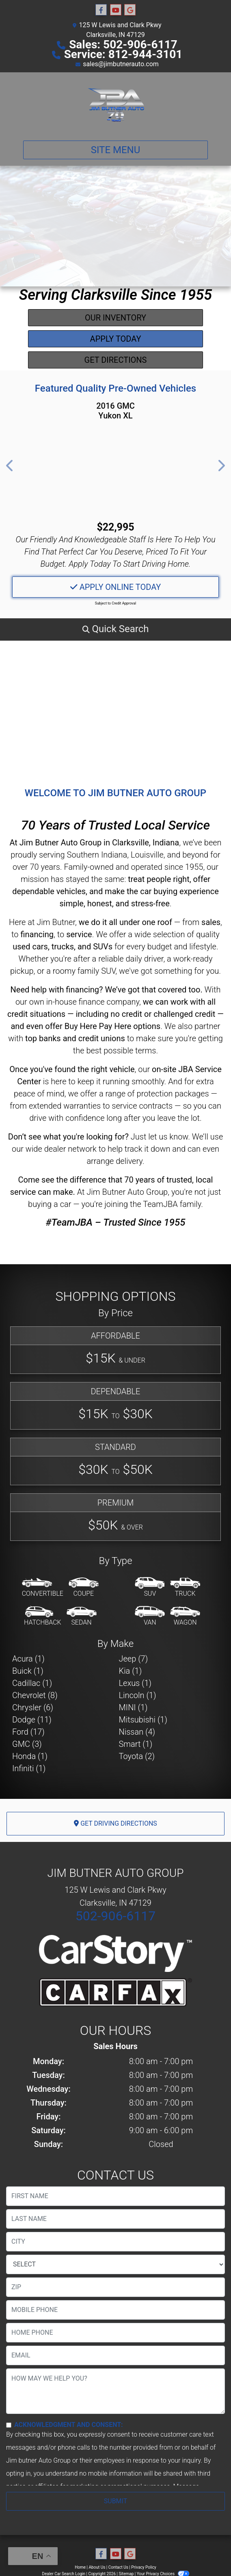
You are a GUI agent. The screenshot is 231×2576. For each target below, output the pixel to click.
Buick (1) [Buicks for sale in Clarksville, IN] (27, 1671)
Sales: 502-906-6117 (123, 44)
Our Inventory (115, 318)
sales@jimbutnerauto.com (121, 64)
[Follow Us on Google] (130, 10)
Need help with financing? (57, 989)
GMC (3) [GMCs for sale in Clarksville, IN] (27, 1744)
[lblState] (115, 2264)
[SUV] (150, 1588)
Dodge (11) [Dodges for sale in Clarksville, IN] (32, 1720)
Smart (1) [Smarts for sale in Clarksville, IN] (136, 1744)
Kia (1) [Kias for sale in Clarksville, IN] (130, 1671)
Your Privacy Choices (163, 2574)
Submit (115, 2501)
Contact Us (118, 2567)
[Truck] (185, 1588)
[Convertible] (42, 1588)
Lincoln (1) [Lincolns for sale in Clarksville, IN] (137, 1695)
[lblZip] (115, 2287)
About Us (97, 2567)
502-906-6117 (116, 1916)
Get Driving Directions (115, 1823)
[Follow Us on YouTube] (115, 10)
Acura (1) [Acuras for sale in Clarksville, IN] (28, 1659)
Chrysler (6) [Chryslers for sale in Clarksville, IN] (32, 1707)
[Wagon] (185, 1616)
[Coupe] (84, 1588)
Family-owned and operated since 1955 (133, 867)
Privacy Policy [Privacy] (143, 2567)
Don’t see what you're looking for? (68, 1137)
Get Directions (115, 360)
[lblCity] (115, 2241)
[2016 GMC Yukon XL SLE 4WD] (115, 471)
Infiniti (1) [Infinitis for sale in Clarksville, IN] (28, 1768)
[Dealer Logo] (115, 103)
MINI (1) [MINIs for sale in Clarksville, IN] (133, 1707)
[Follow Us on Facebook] (101, 10)
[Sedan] (82, 1616)
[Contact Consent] (8, 2425)
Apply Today (115, 339)
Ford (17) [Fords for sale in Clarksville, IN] (28, 1732)
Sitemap (126, 2574)
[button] (10, 465)
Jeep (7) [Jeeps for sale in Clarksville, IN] (133, 1659)
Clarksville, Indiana (145, 842)
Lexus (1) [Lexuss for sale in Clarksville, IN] (135, 1683)
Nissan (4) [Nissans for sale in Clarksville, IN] (137, 1732)
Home (80, 2567)
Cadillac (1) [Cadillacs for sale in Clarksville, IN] (32, 1683)
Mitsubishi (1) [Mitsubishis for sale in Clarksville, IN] (143, 1720)
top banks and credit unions (75, 1038)
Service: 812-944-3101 (123, 54)
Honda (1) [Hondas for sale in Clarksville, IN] (29, 1756)
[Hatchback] (42, 1616)
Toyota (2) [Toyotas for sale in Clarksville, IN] (137, 1756)
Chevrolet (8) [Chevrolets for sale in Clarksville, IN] (35, 1695)
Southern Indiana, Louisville (115, 855)
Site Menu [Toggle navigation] (115, 150)
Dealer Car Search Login (63, 2574)
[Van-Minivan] (150, 1616)
